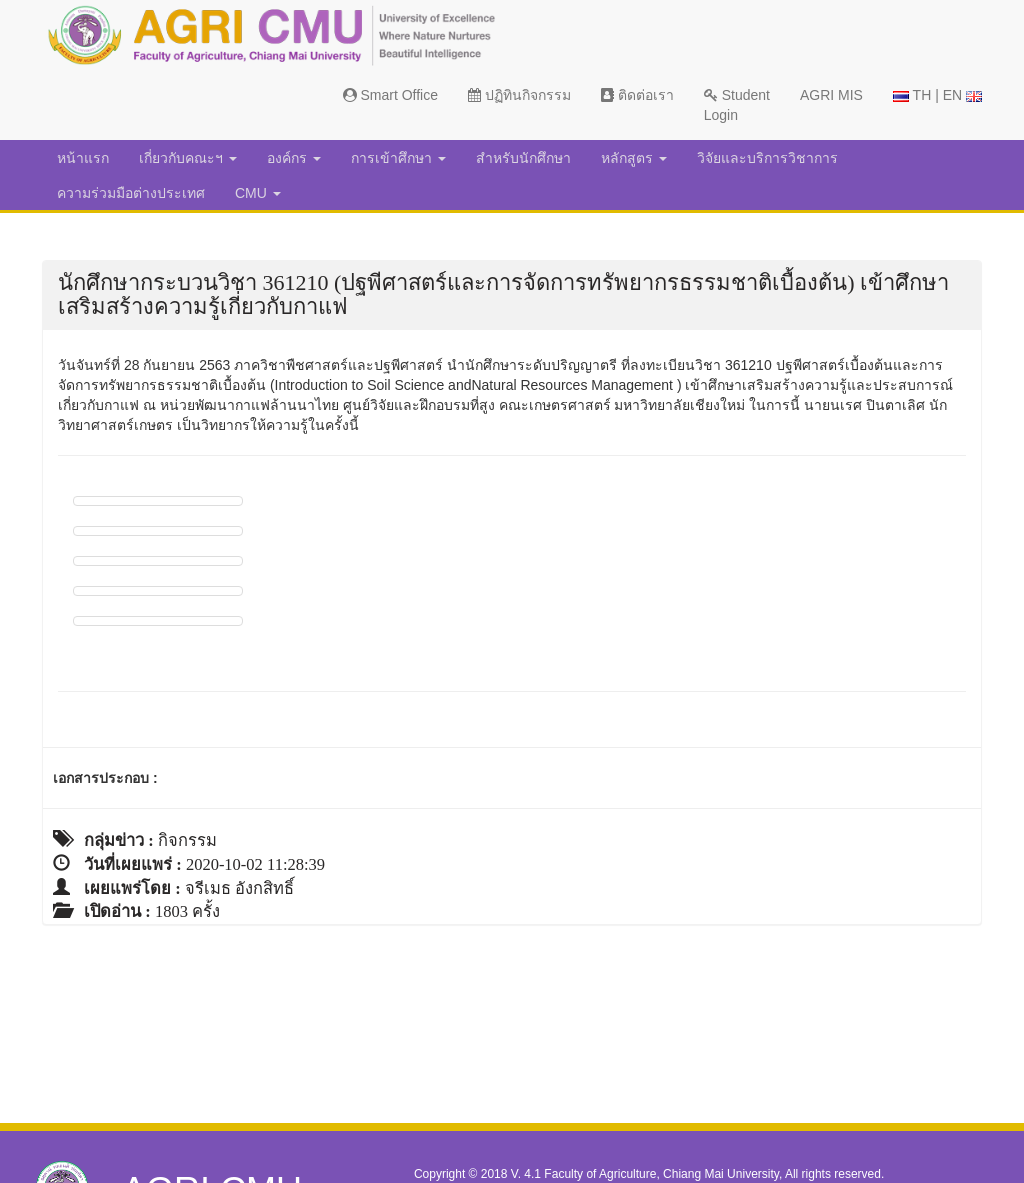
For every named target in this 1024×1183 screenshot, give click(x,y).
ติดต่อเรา (637, 95)
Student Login (737, 105)
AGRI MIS (831, 95)
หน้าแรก (83, 158)
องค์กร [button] (294, 158)
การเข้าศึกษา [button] (398, 158)
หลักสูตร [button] (634, 158)
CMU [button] (258, 193)
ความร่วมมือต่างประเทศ (131, 193)
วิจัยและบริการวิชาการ (767, 158)
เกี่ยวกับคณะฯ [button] (188, 158)
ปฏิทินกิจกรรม (519, 95)
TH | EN (937, 95)
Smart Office (390, 95)
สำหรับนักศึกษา (523, 158)
